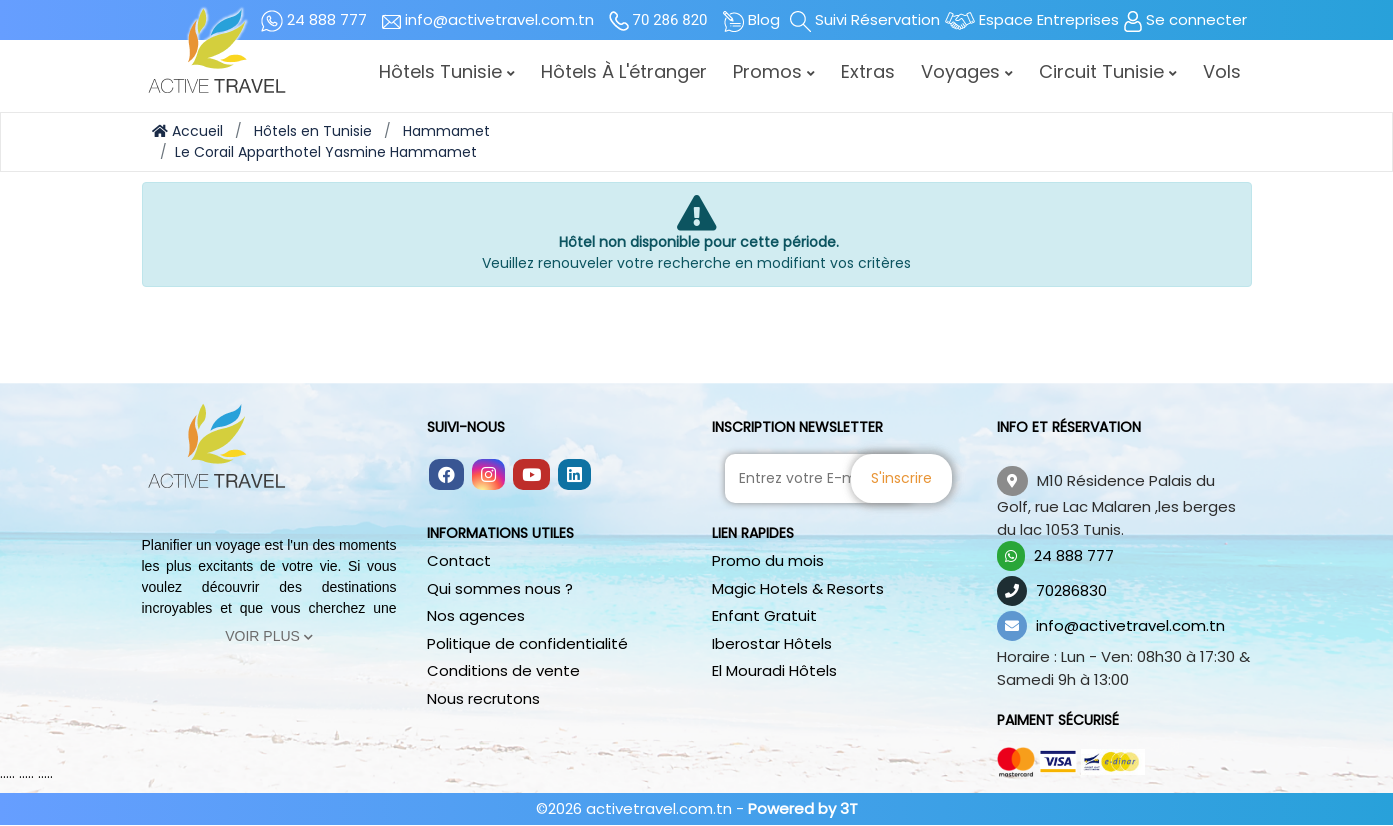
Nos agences (476, 615)
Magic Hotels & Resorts (798, 588)
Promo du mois (768, 560)
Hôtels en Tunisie (313, 131)
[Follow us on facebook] (446, 476)
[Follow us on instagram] (488, 476)
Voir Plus (269, 636)
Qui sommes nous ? (500, 588)
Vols (1222, 71)
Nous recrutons (483, 698)
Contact (459, 560)
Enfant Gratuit (764, 615)
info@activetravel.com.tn (1130, 625)
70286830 (1071, 590)
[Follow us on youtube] (531, 476)
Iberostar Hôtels (772, 643)
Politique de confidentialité (527, 643)
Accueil (187, 131)
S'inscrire (902, 478)
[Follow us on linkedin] (574, 476)
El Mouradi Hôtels (774, 670)
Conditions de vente (503, 670)
